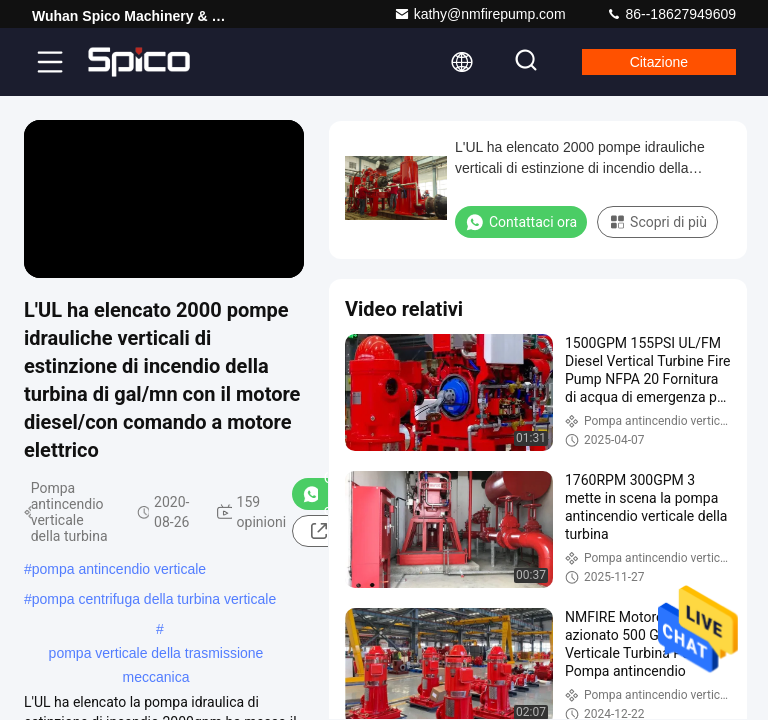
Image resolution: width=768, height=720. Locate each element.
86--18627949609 (671, 14)
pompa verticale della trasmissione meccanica (156, 655)
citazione (659, 62)
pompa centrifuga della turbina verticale (154, 599)
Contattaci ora (521, 222)
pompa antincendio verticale (119, 569)
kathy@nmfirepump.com (480, 14)
